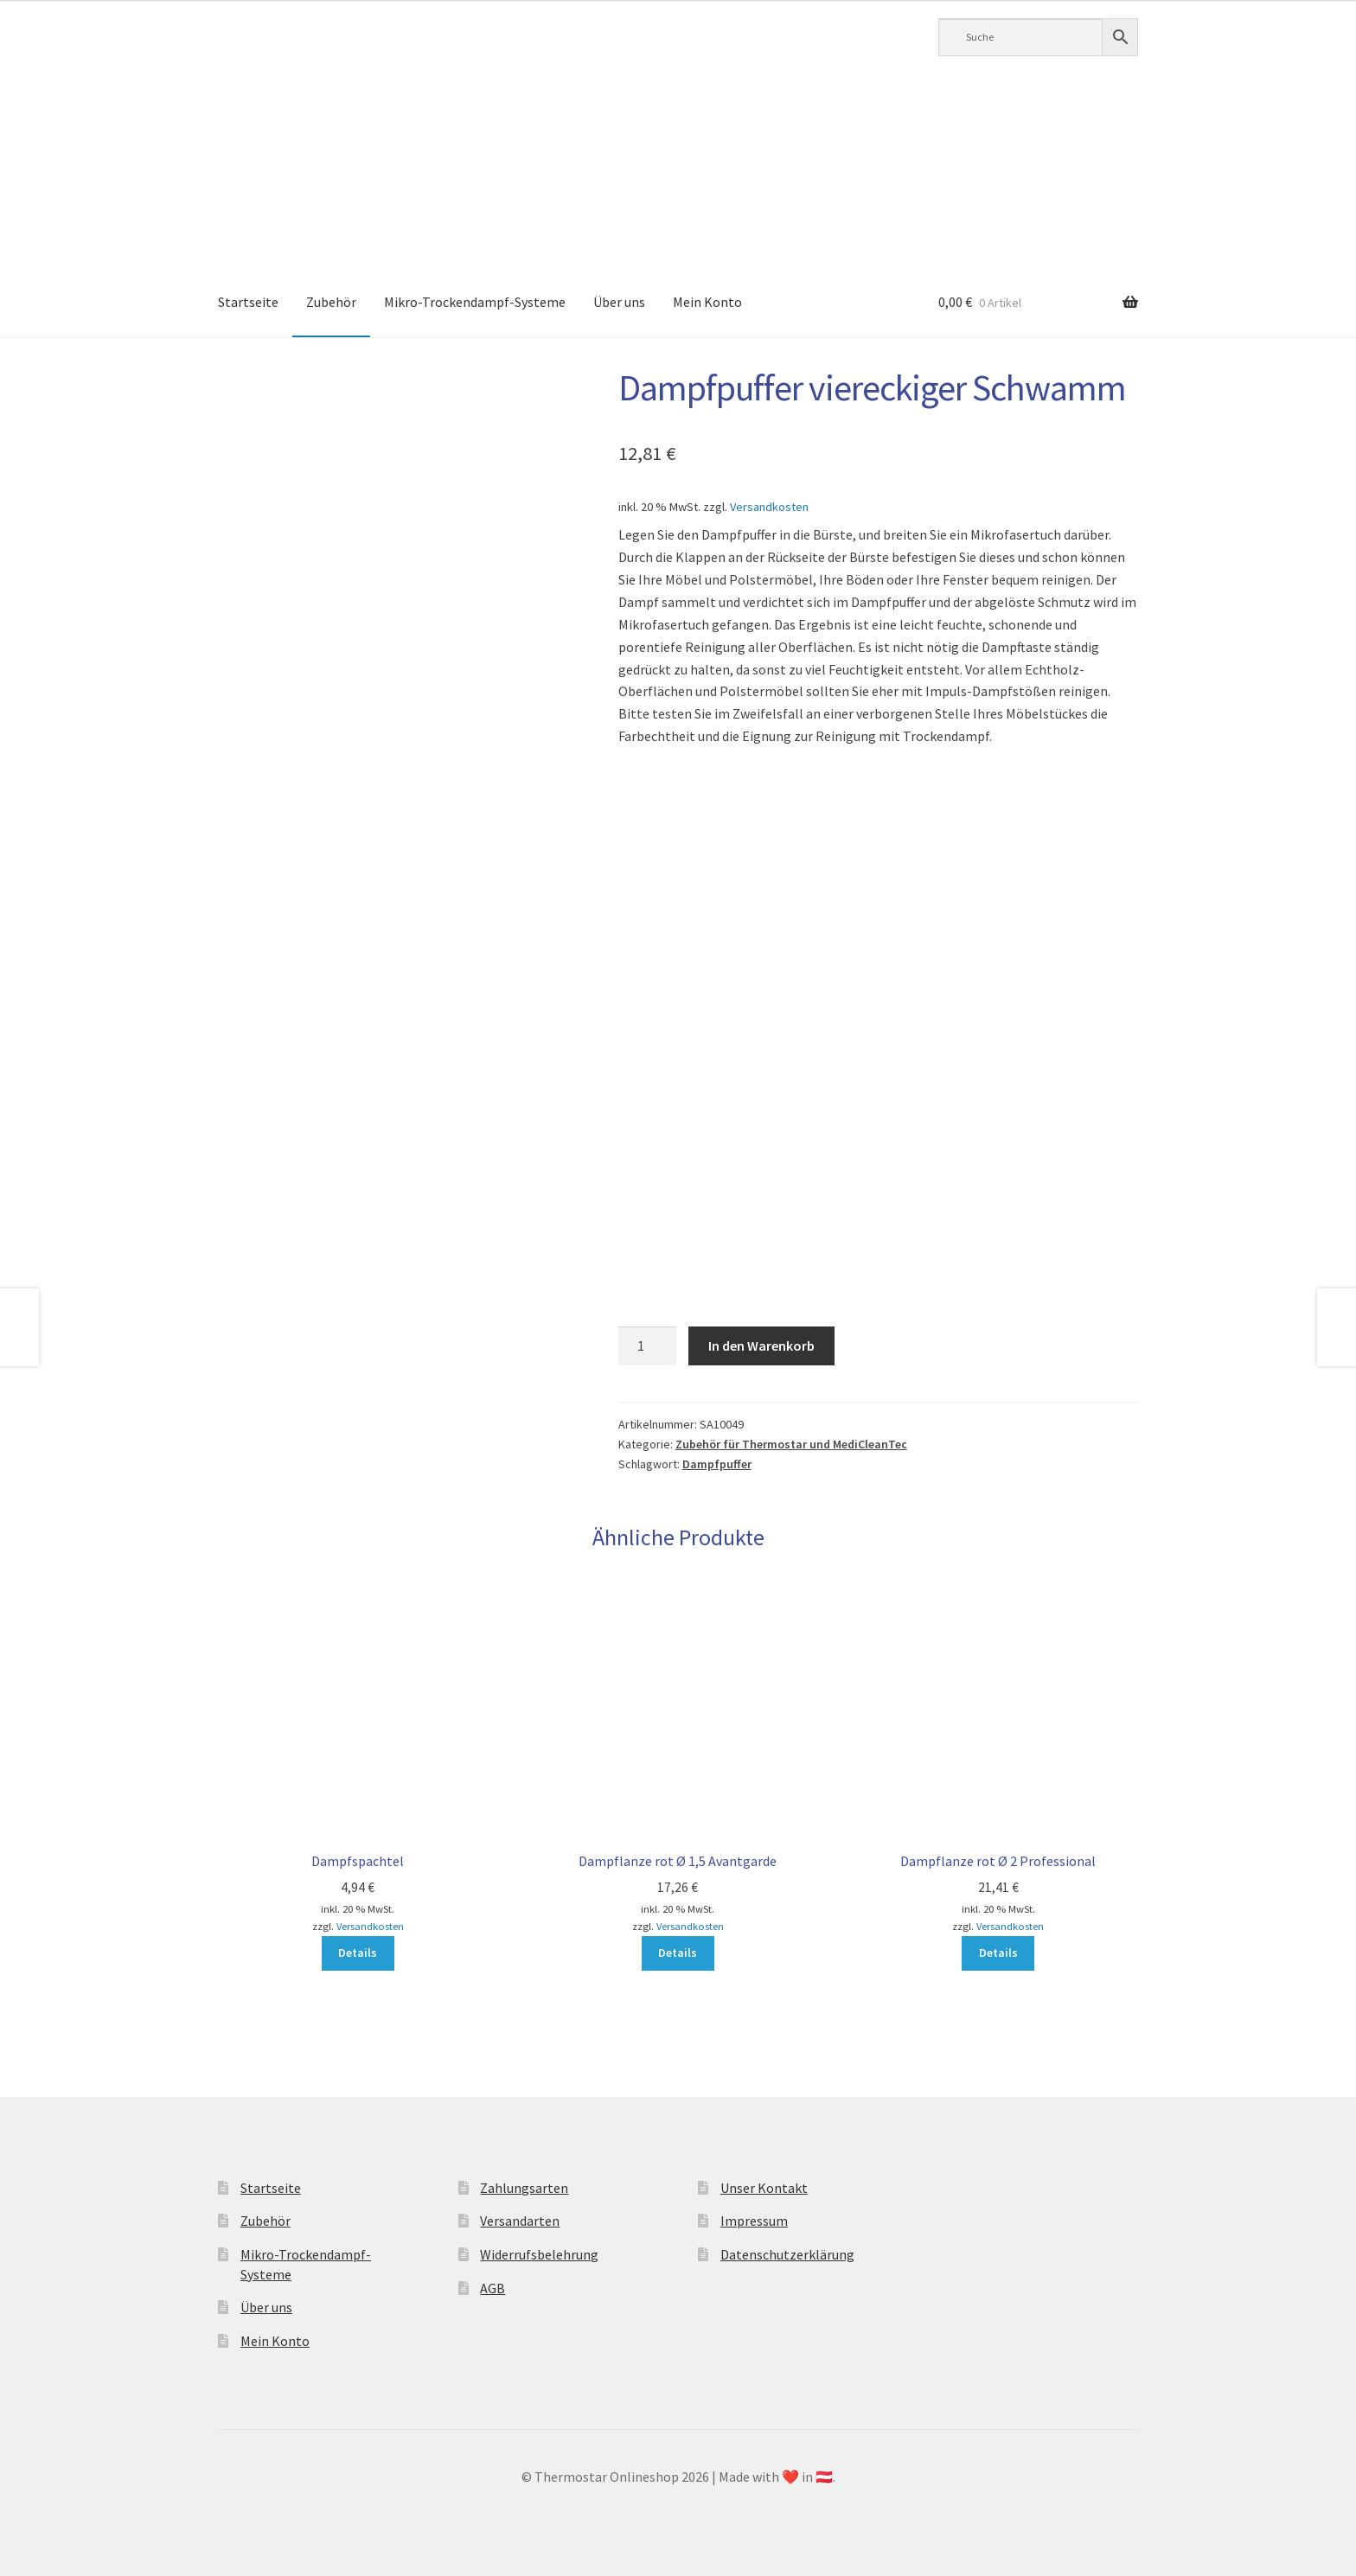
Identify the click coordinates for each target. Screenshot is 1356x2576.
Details (357, 1952)
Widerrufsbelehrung (539, 2254)
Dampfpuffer (717, 1464)
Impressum (754, 2220)
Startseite (248, 301)
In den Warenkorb (761, 1345)
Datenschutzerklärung (787, 2254)
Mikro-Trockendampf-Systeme (475, 301)
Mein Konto (707, 301)
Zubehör (331, 301)
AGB (492, 2288)
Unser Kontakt (764, 2187)
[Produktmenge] (647, 1346)
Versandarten (520, 2220)
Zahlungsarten (524, 2187)
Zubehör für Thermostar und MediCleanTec (791, 1444)
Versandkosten (769, 507)
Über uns (619, 301)
